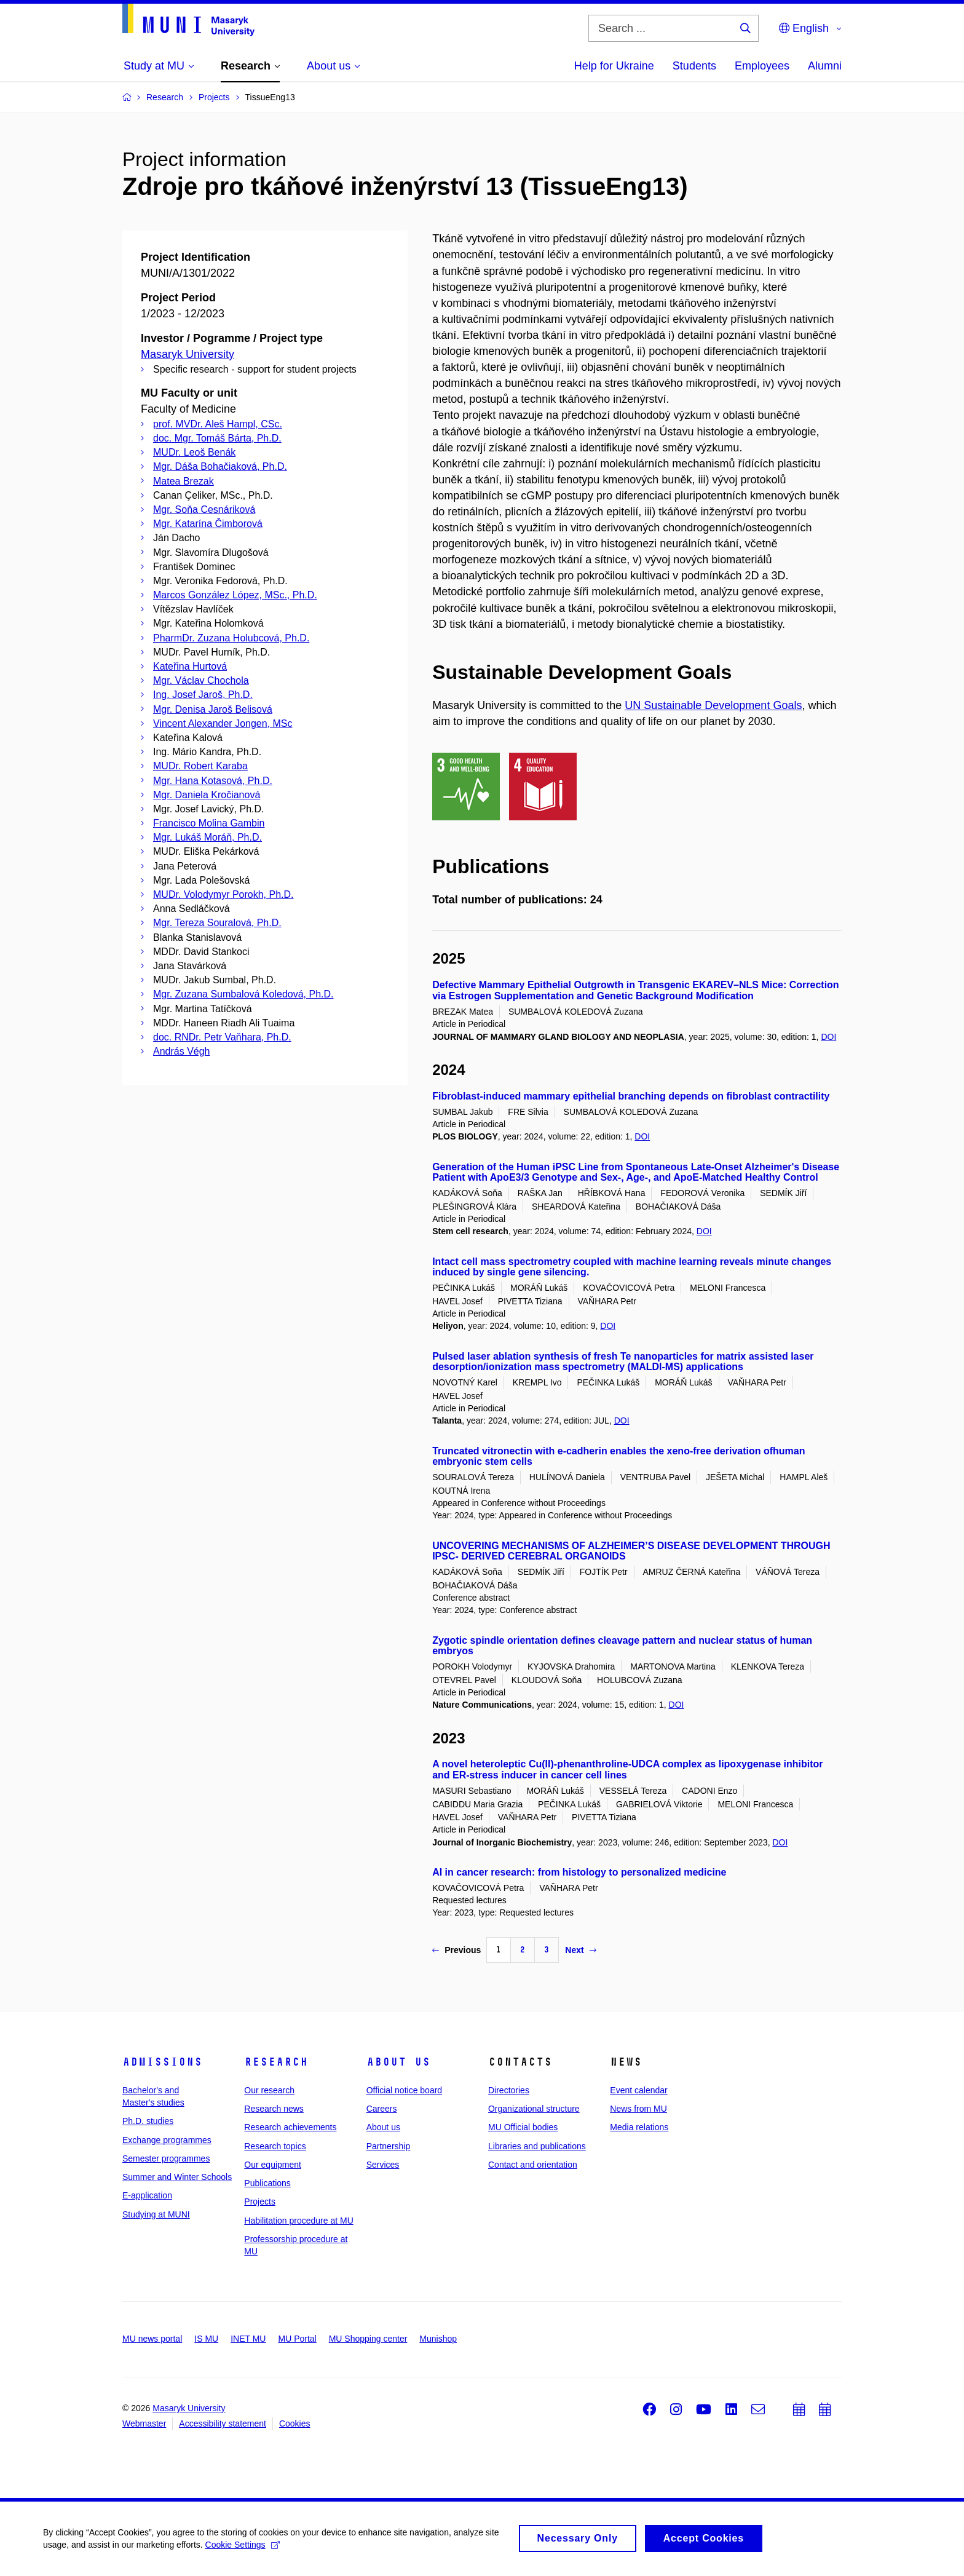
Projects (259, 2201)
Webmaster (144, 2423)
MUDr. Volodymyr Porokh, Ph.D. (223, 894)
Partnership (388, 2146)
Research (276, 2062)
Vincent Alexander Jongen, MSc (223, 723)
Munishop (438, 2339)
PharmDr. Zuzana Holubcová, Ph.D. (231, 638)
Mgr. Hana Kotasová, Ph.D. (212, 780)
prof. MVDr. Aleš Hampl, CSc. (217, 424)
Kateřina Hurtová (190, 666)
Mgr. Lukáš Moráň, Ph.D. (207, 837)
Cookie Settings (242, 2549)
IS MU (206, 2339)
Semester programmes (166, 2158)
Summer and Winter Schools (177, 2177)
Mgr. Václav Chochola (201, 680)
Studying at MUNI (156, 2214)
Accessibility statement (222, 2423)
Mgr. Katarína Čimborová (208, 523)
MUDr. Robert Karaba (200, 766)
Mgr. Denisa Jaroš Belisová (212, 709)
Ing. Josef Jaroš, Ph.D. (203, 694)
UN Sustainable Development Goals (713, 705)
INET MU (248, 2339)
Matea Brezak (183, 481)
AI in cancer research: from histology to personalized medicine (579, 1872)
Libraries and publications (537, 2146)
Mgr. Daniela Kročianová (206, 795)
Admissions (162, 2062)
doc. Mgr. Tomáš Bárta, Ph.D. (217, 438)
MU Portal (297, 2339)
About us (398, 2062)
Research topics (275, 2146)
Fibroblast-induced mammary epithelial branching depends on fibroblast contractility (630, 1096)
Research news (274, 2109)
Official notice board (404, 2090)
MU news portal (152, 2339)
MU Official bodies (523, 2127)
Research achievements (290, 2127)
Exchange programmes (166, 2140)
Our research (269, 2090)
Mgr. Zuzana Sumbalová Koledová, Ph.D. (243, 994)
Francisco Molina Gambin (208, 823)
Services (383, 2165)
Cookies (294, 2423)
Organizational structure (534, 2109)
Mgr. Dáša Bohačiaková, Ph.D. (220, 466)
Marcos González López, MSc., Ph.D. (235, 595)
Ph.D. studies (147, 2121)
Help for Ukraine (614, 66)
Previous (456, 1950)
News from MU (638, 2109)
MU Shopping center (368, 2339)
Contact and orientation (532, 2165)
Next (580, 1950)
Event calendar (638, 2090)
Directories (508, 2090)
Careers (381, 2109)
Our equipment (272, 2165)
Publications (267, 2183)
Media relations (639, 2127)
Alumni (825, 66)
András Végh (181, 1051)
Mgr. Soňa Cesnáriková (204, 509)
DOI (828, 1037)
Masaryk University (187, 354)
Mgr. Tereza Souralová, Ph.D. (217, 922)
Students (694, 66)
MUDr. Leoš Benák (194, 452)
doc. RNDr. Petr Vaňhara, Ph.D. (222, 1037)
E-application (147, 2195)
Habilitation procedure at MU (298, 2220)
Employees (762, 66)
